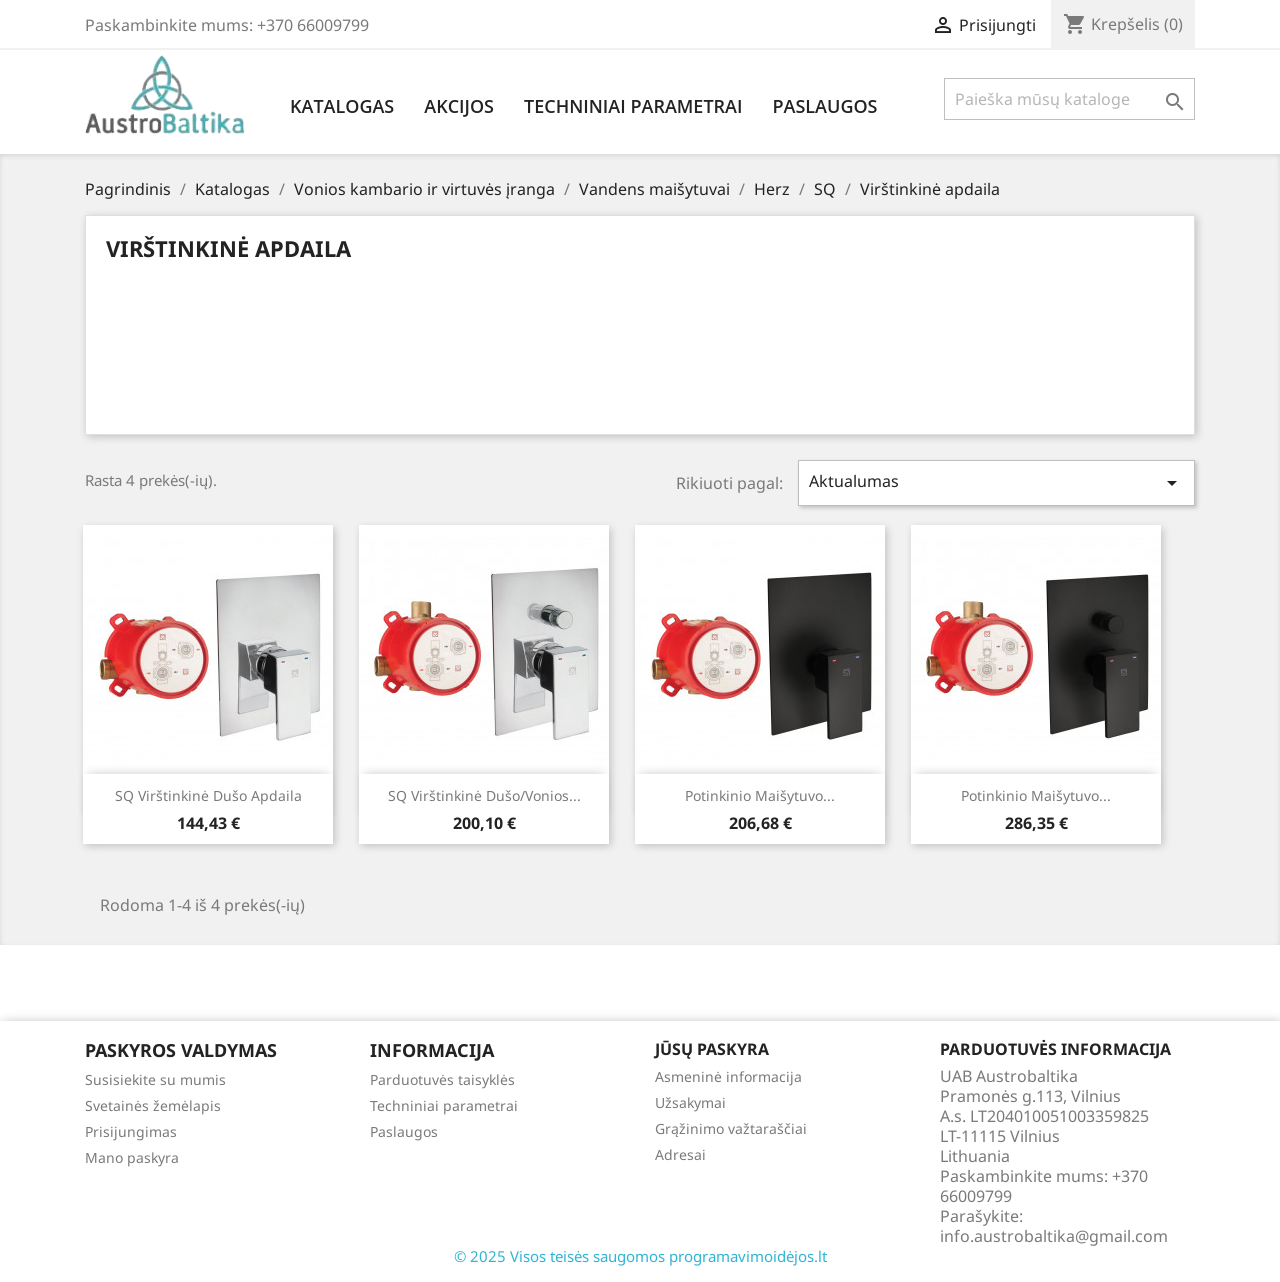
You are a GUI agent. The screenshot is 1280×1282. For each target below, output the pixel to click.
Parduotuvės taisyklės (442, 1079)
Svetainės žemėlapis (153, 1105)
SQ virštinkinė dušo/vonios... (484, 795)
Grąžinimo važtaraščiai (731, 1128)
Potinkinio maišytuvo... (760, 795)
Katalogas (342, 106)
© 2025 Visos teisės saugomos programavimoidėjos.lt (640, 1256)
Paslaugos (824, 106)
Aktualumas (997, 482)
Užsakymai (690, 1102)
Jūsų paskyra (712, 1049)
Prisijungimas (131, 1131)
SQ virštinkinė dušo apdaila (208, 795)
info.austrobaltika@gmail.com (1054, 1236)
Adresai (680, 1154)
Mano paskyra (132, 1157)
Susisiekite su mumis (155, 1079)
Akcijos (459, 106)
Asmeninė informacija (728, 1076)
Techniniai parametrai (633, 106)
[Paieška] (1069, 99)
